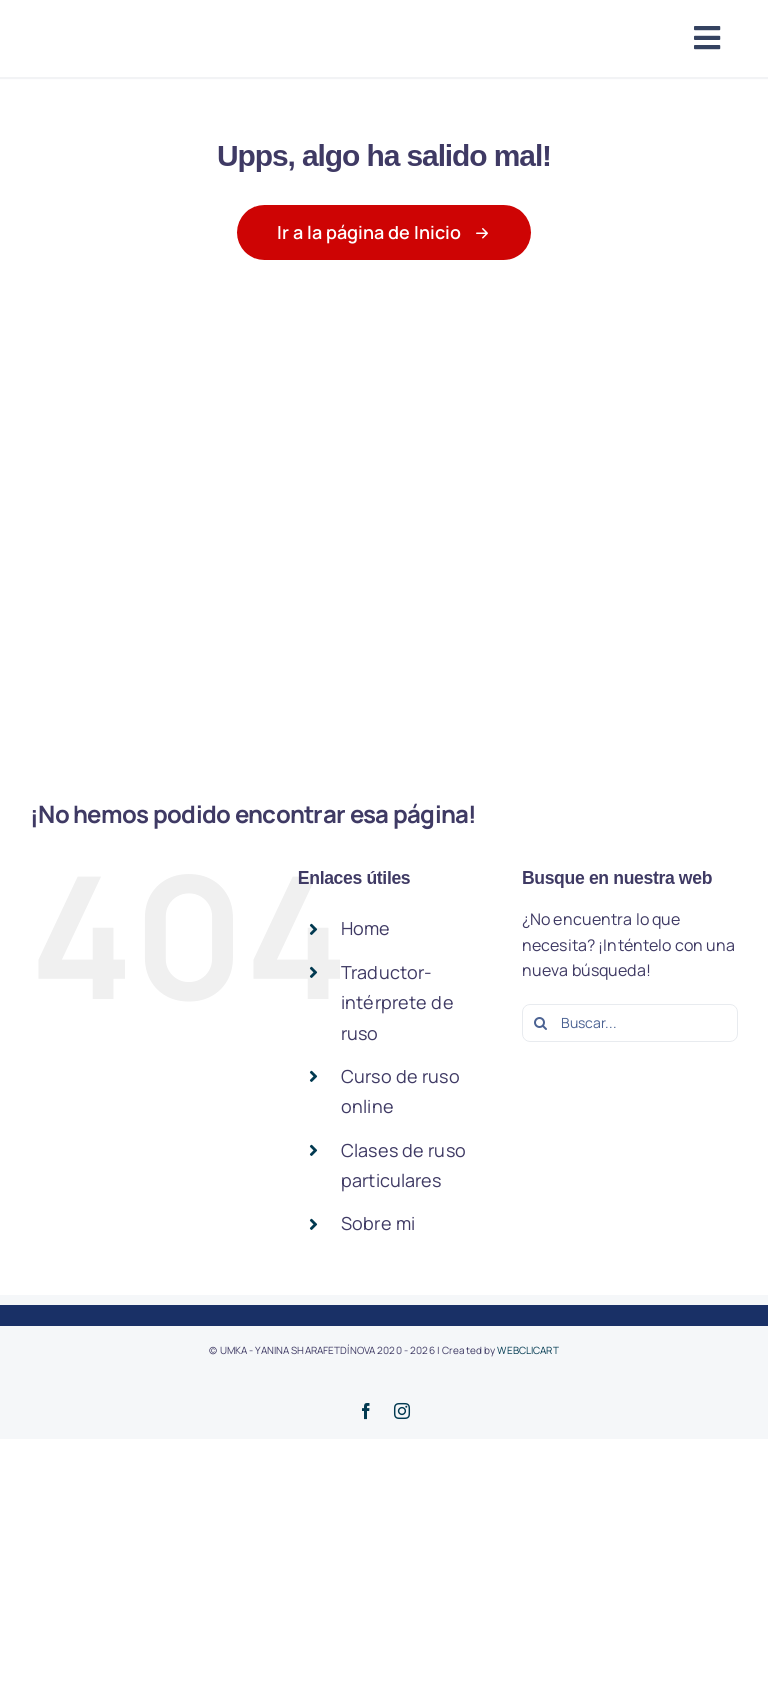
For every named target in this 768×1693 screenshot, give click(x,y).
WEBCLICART (527, 1350)
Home (366, 928)
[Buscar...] (630, 1023)
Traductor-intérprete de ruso (397, 1002)
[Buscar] (541, 1023)
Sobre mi (378, 1223)
